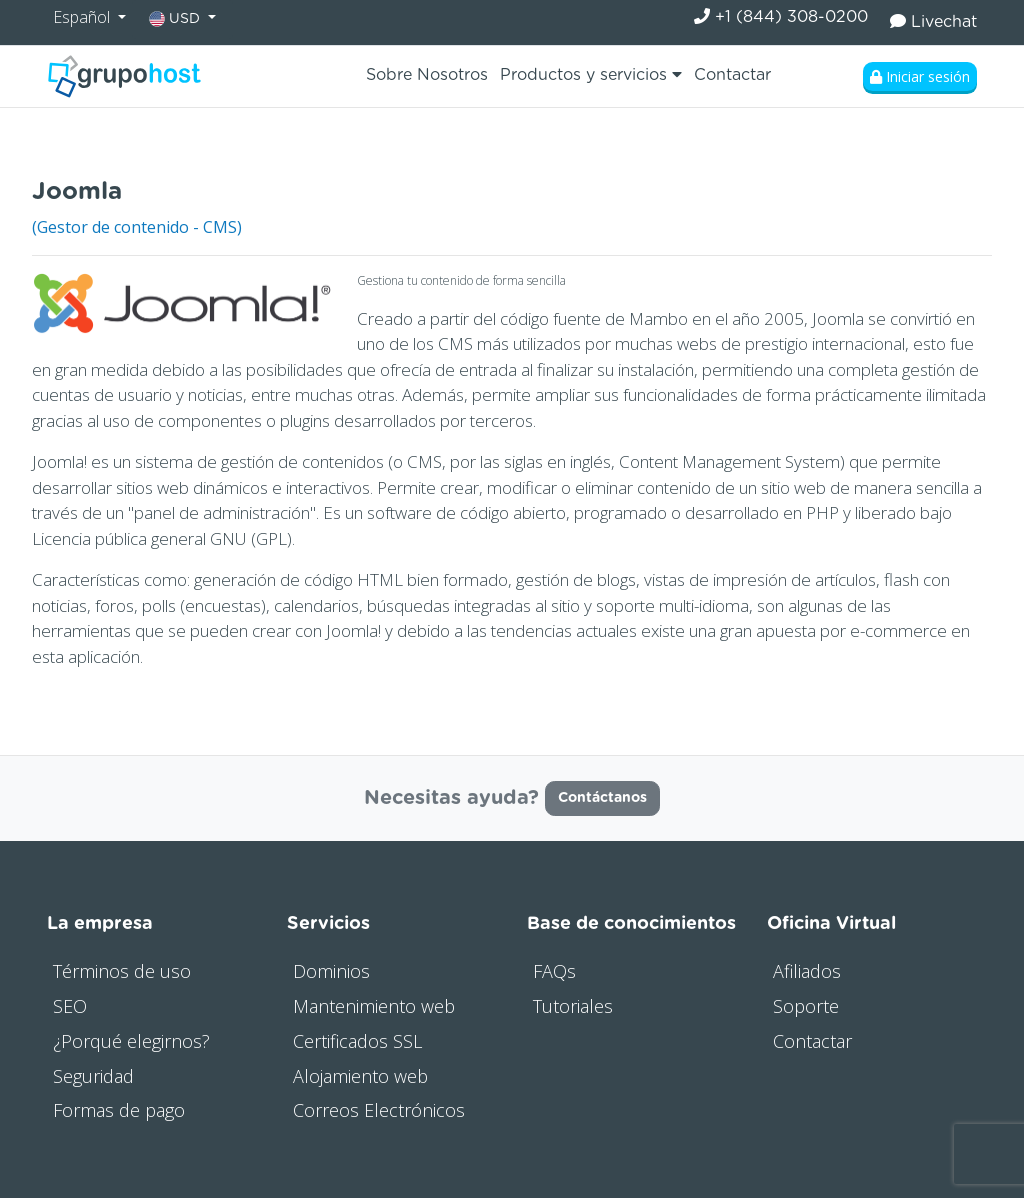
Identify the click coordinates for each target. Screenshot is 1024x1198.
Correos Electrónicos (379, 1110)
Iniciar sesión (920, 76)
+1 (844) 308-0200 (781, 16)
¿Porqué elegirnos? (131, 1041)
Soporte (806, 1006)
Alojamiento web (360, 1076)
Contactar (732, 75)
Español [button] (83, 17)
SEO (70, 1006)
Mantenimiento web (374, 1006)
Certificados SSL (357, 1041)
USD (176, 19)
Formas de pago (119, 1110)
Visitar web (951, 186)
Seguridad (93, 1076)
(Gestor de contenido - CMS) (137, 227)
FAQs (554, 971)
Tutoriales (573, 1006)
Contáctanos (602, 798)
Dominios (331, 971)
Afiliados (807, 971)
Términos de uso (122, 971)
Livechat (933, 21)
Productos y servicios (591, 74)
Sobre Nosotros (427, 75)
